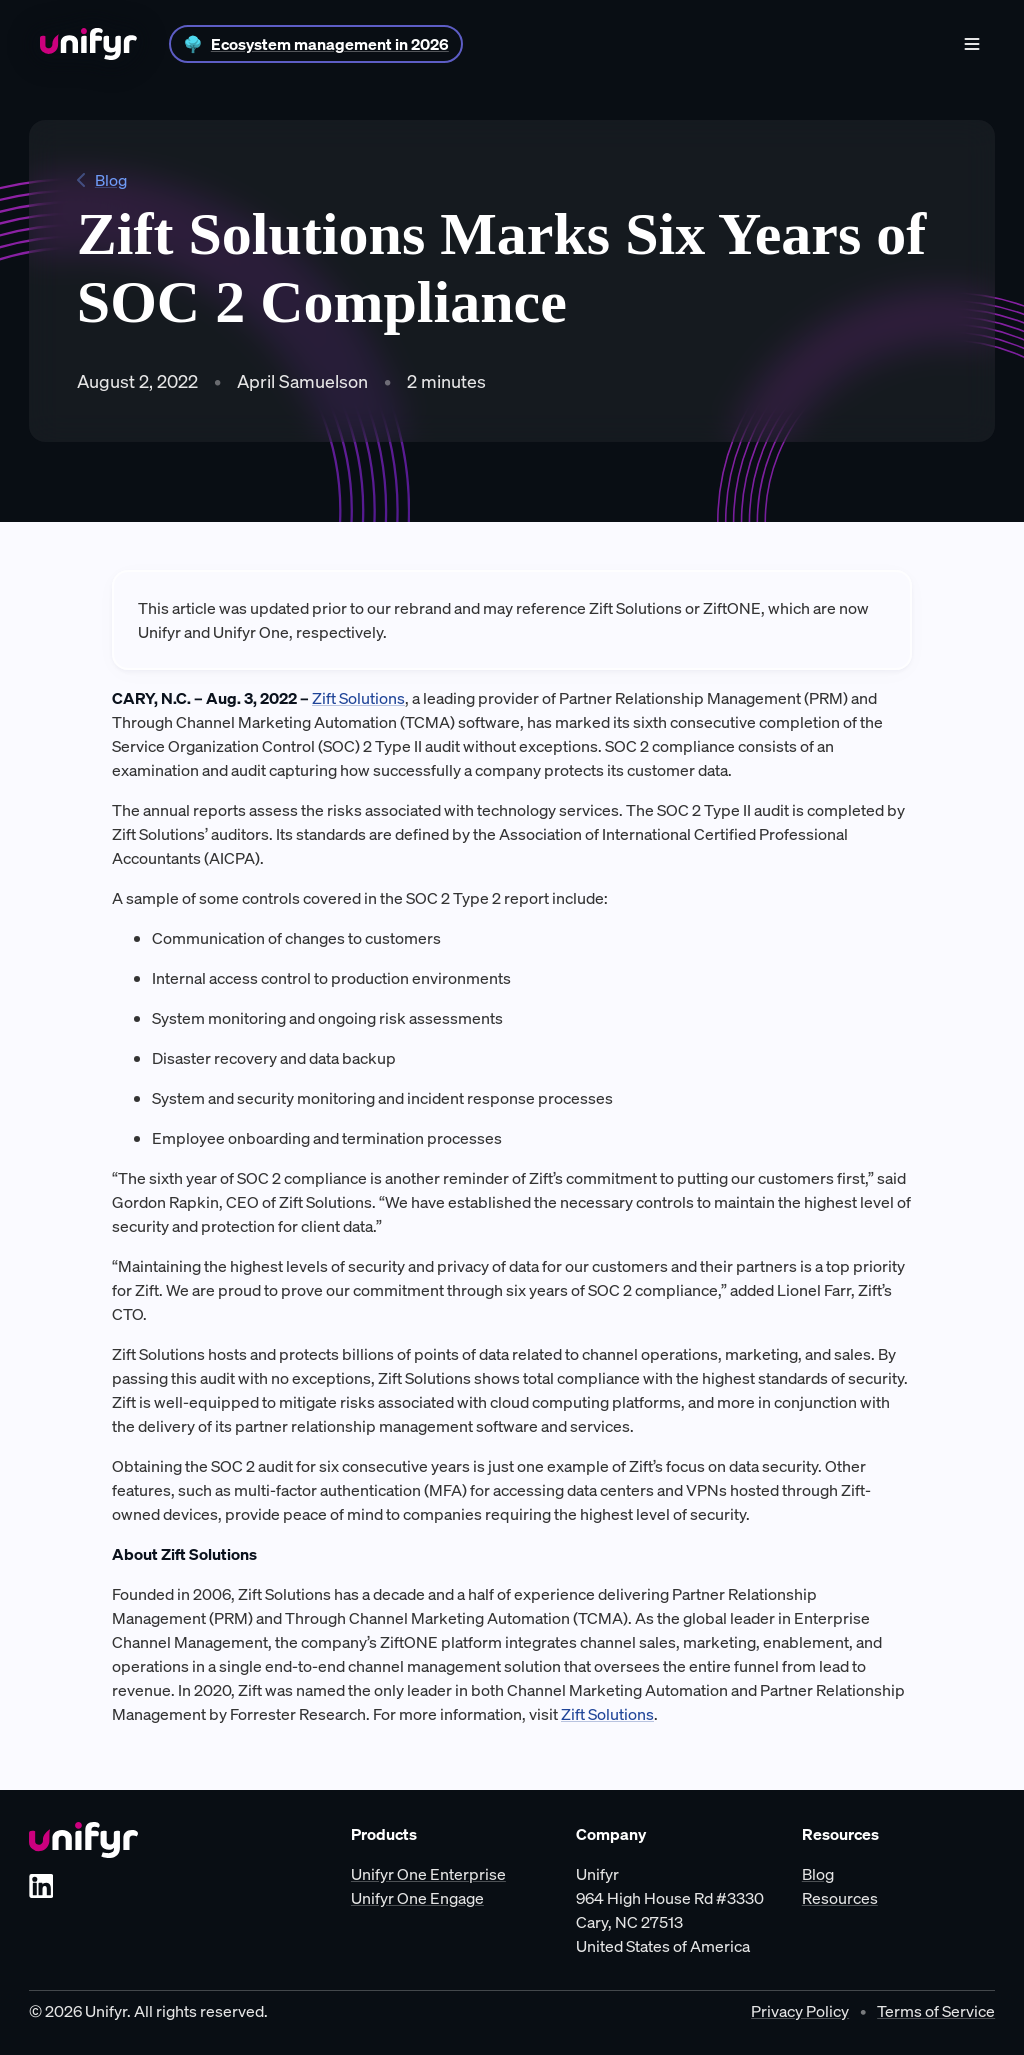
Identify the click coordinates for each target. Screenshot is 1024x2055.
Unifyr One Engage (417, 1898)
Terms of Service (936, 2011)
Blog (102, 180)
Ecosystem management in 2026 (330, 44)
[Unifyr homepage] (83, 1840)
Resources (840, 1898)
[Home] (88, 44)
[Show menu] (972, 44)
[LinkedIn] (41, 1886)
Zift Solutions (358, 698)
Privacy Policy (800, 2011)
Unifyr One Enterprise (428, 1874)
